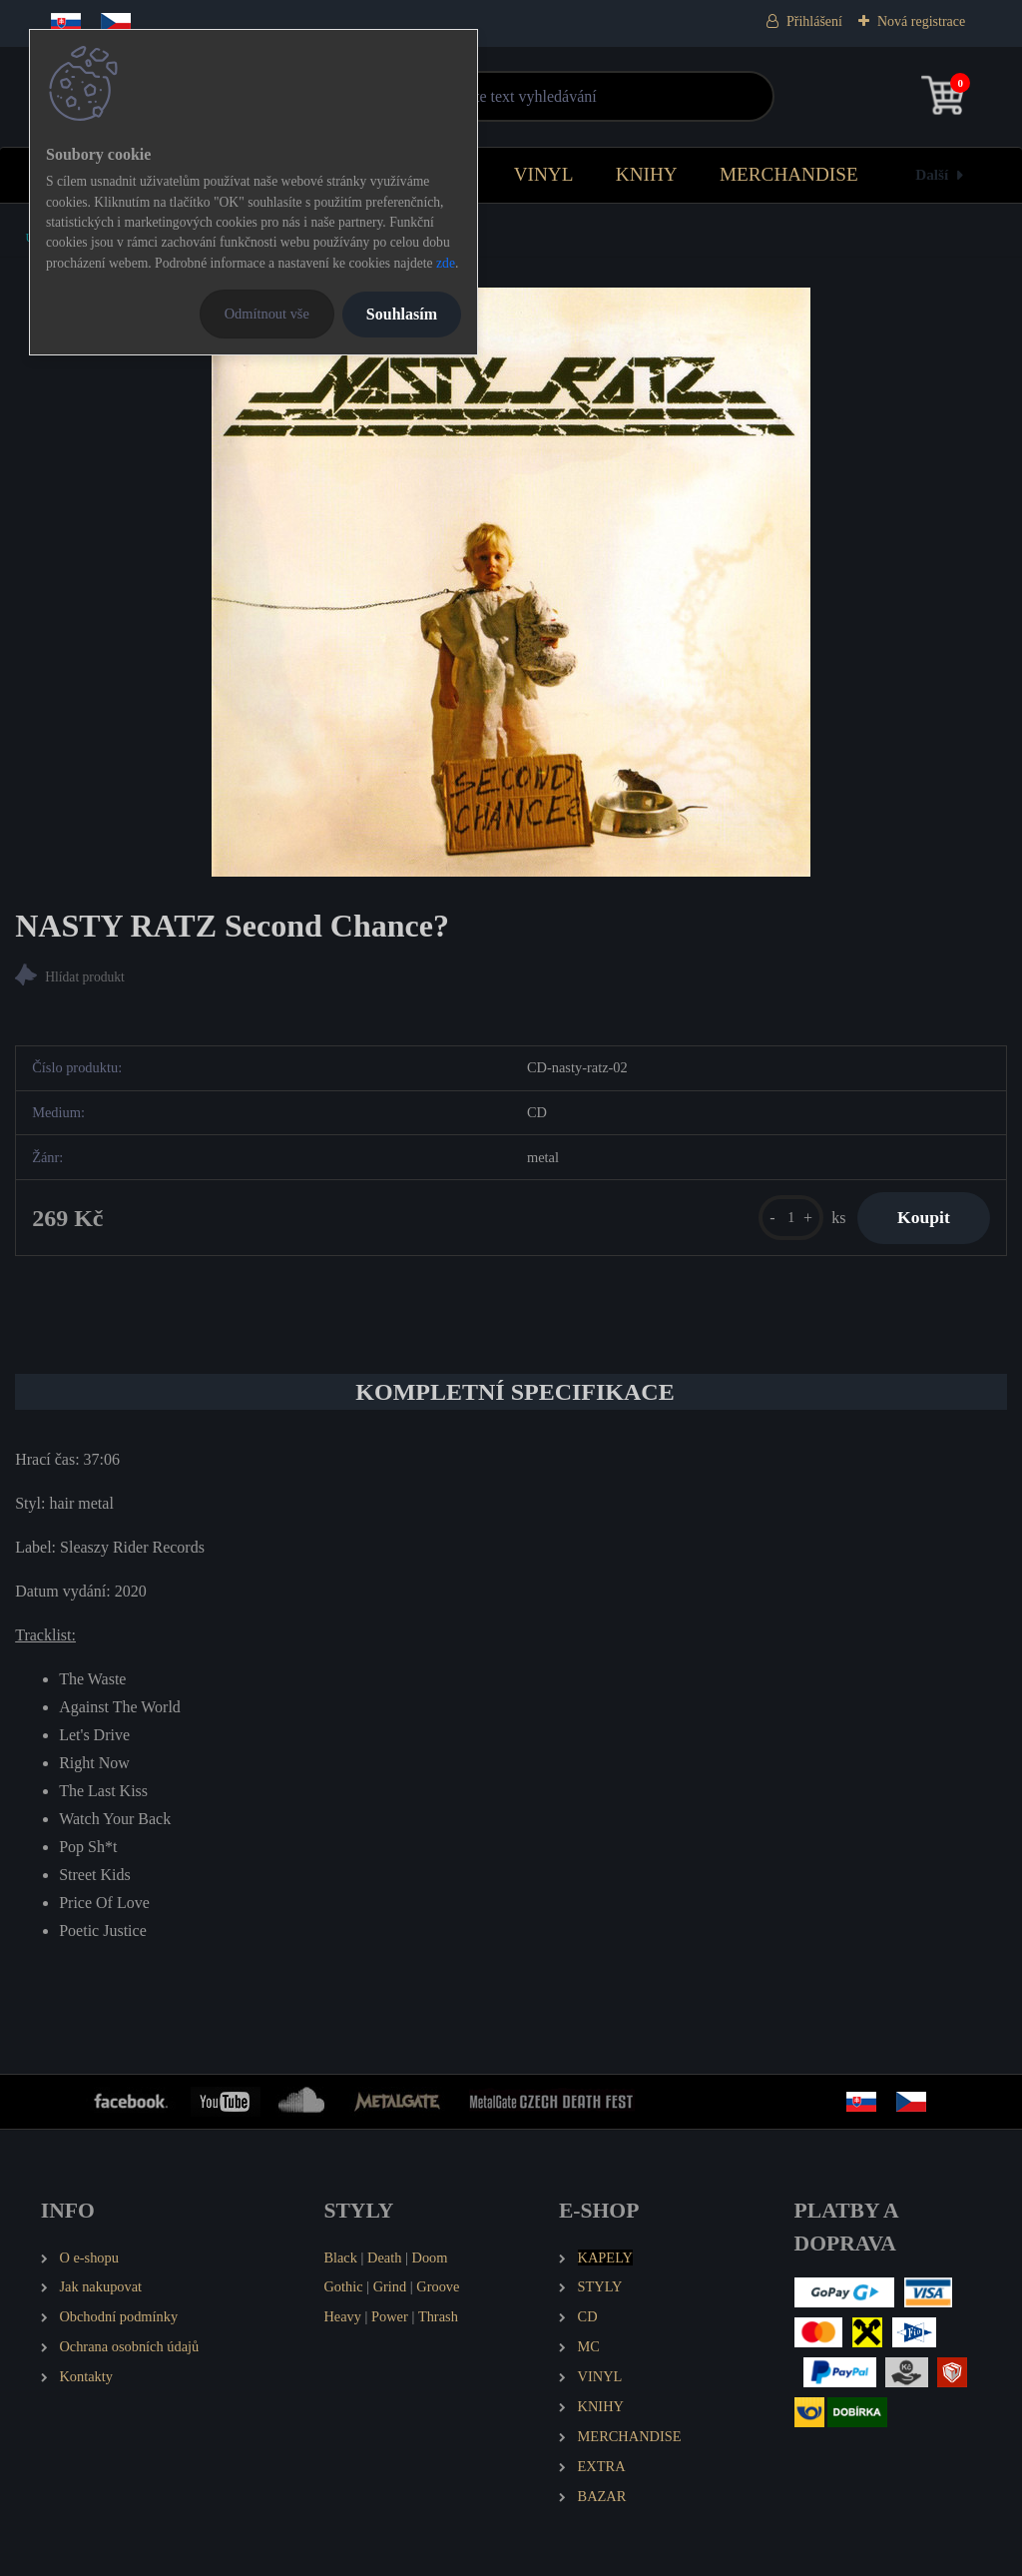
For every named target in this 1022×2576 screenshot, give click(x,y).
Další (931, 174)
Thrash (438, 2316)
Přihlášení (814, 21)
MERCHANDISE (789, 174)
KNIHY (647, 174)
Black (340, 2257)
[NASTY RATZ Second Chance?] (511, 582)
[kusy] (791, 1217)
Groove (437, 2286)
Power (389, 2316)
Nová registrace (921, 21)
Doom (429, 2257)
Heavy (342, 2316)
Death (384, 2257)
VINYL (544, 174)
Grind (390, 2286)
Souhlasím (401, 314)
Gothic (342, 2286)
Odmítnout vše (267, 314)
